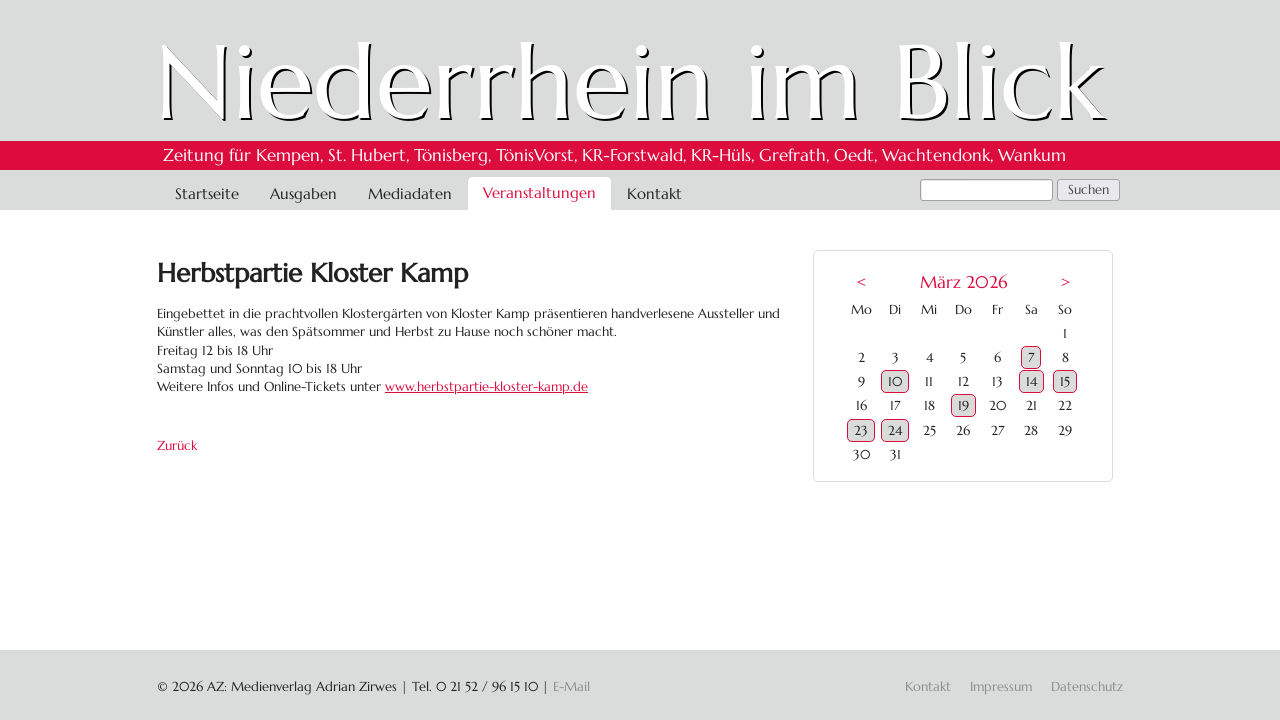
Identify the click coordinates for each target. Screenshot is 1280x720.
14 (1031, 381)
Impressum (1001, 686)
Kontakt (654, 193)
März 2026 (963, 282)
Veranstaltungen (539, 192)
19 (963, 405)
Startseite (207, 193)
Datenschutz (1087, 686)
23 (861, 430)
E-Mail (571, 686)
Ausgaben (303, 193)
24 (895, 430)
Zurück (177, 445)
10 (895, 381)
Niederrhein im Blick (629, 82)
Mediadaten (410, 193)
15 (1065, 381)
